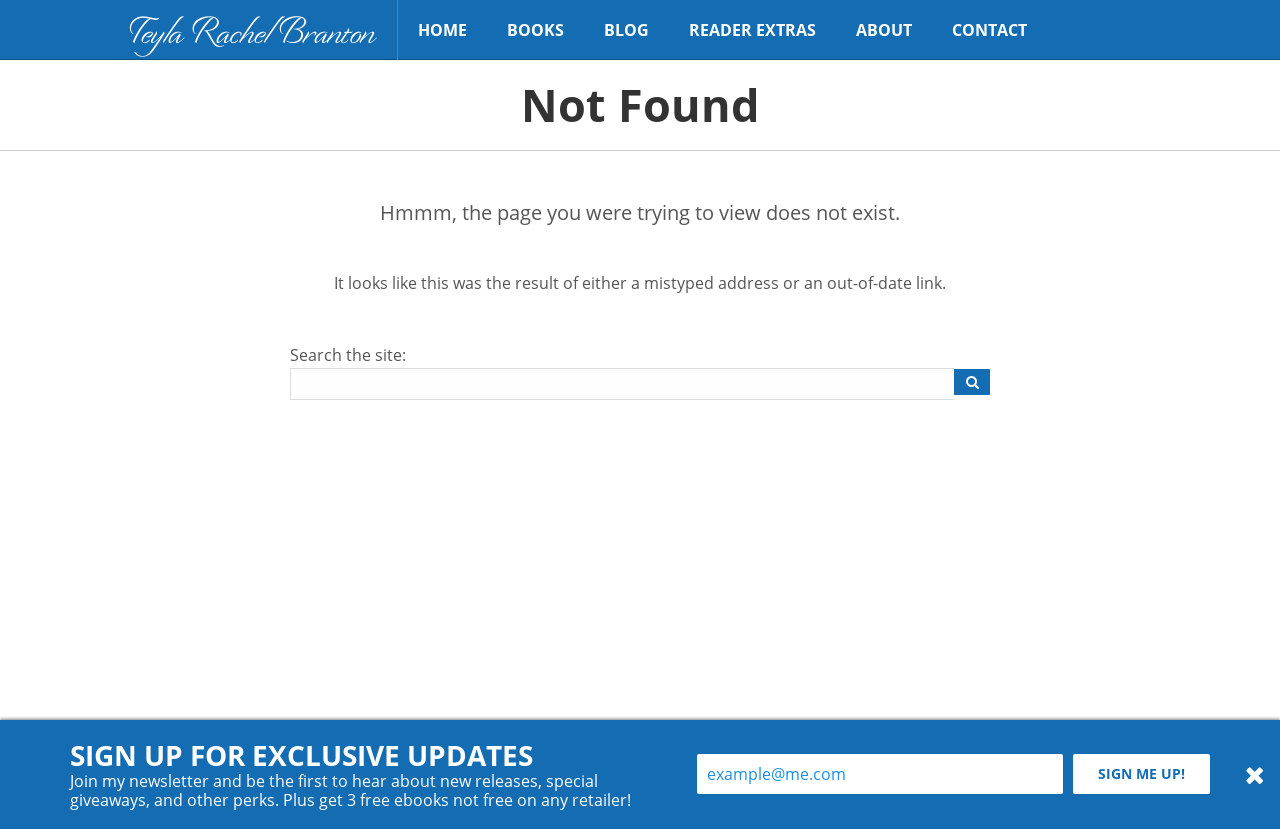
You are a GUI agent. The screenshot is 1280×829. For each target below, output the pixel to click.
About (884, 30)
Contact (989, 30)
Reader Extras (752, 30)
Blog (626, 30)
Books (535, 30)
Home (442, 30)
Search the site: (348, 354)
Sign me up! (1141, 773)
